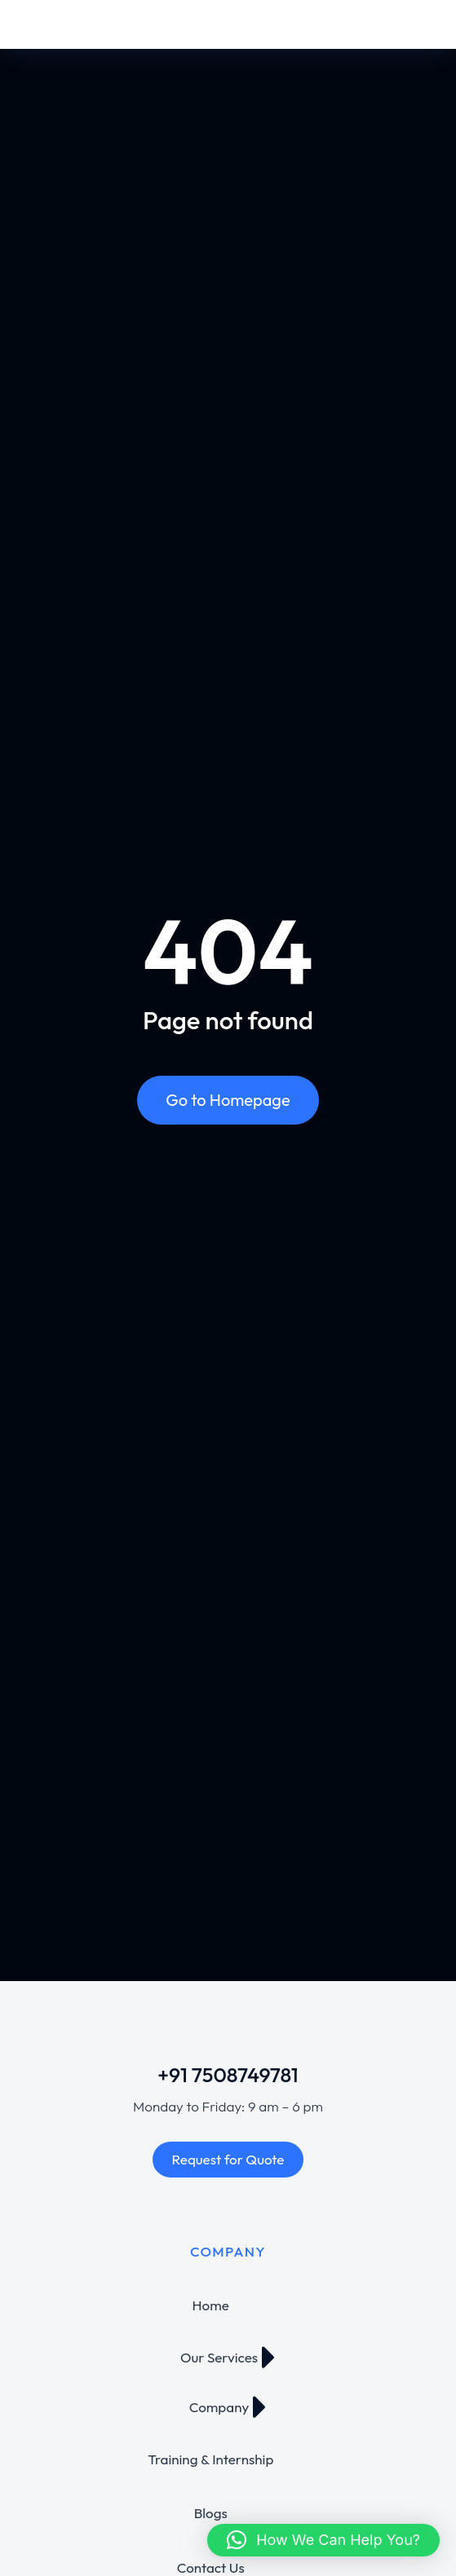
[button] (323, 2540)
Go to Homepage (228, 1100)
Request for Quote (228, 2159)
